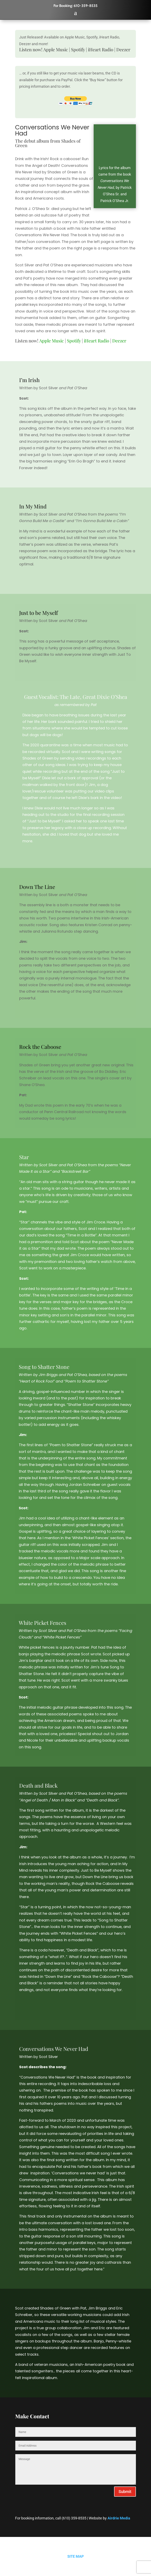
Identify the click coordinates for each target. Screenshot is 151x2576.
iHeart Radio (100, 49)
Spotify (78, 49)
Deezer (123, 49)
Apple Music (55, 49)
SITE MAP (75, 2556)
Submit (125, 2491)
